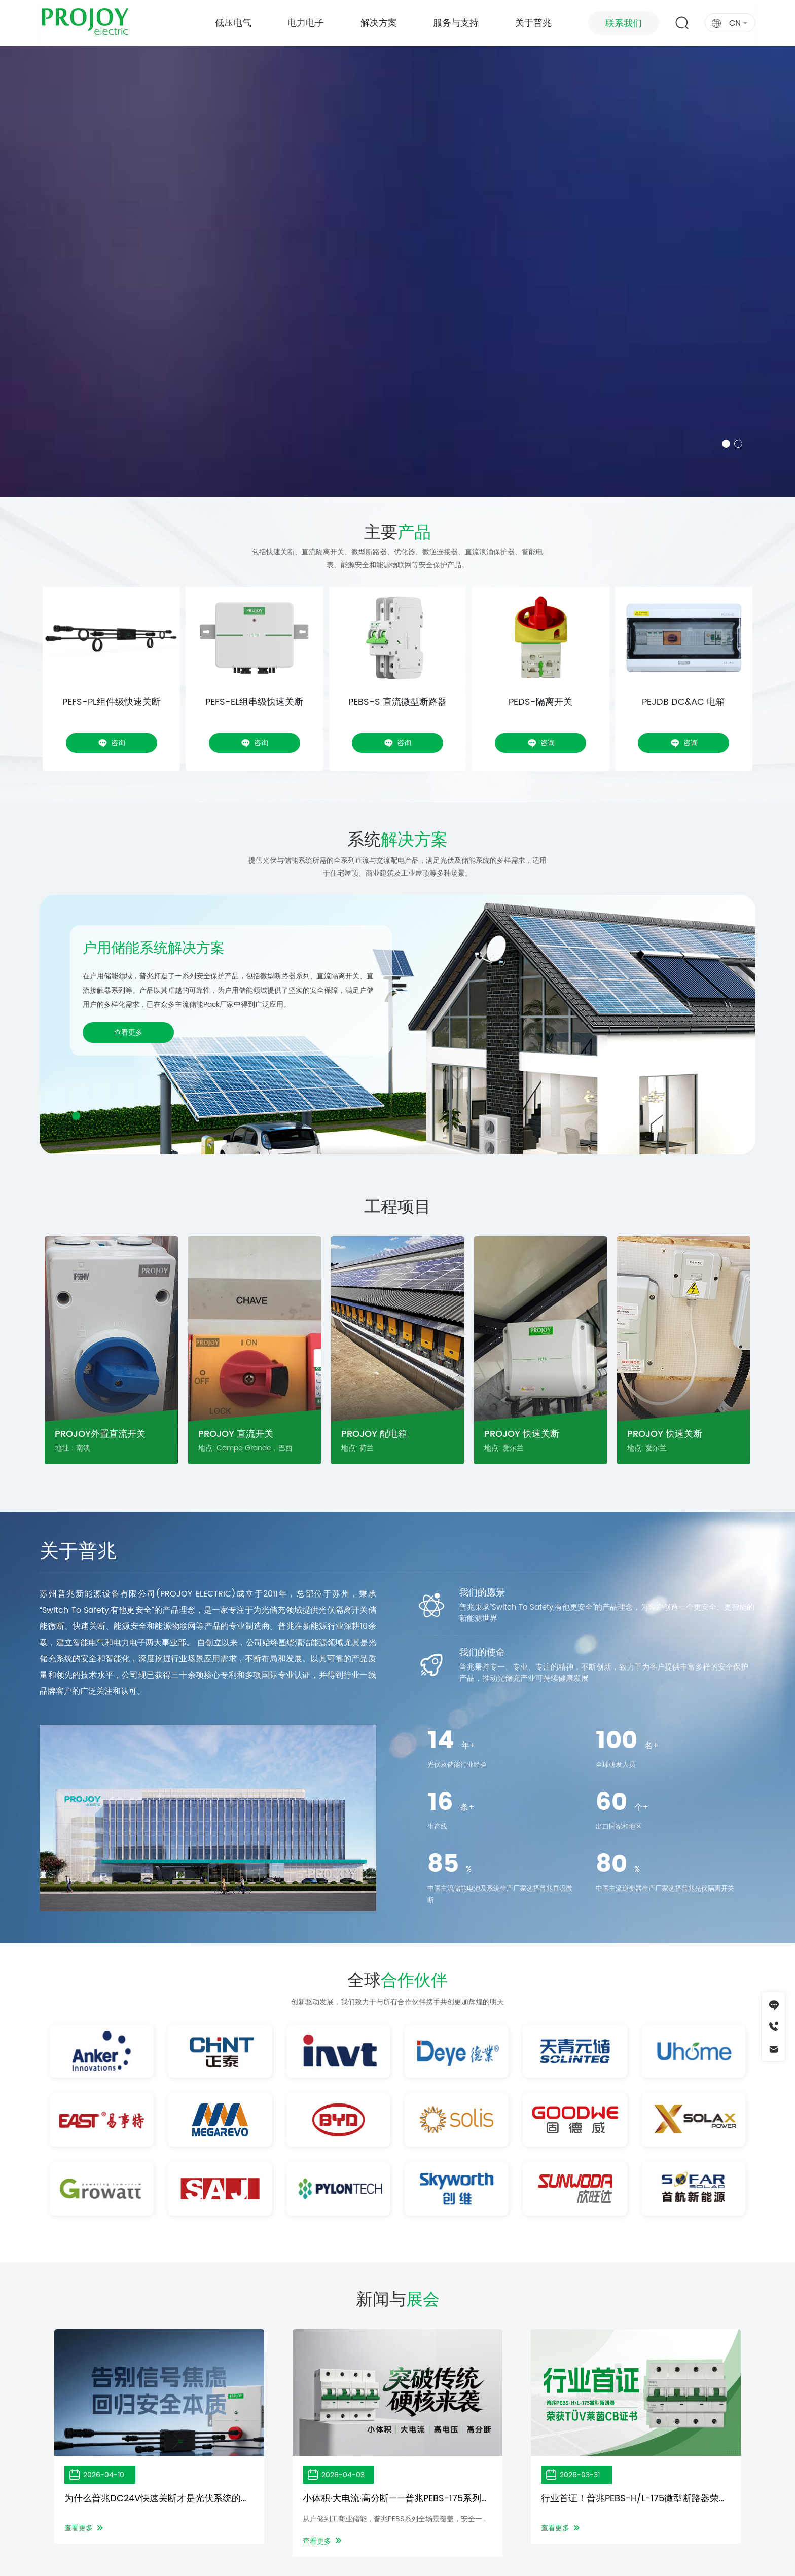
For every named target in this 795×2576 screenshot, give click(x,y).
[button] (726, 444)
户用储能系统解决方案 (154, 948)
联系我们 (623, 23)
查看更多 (79, 2528)
